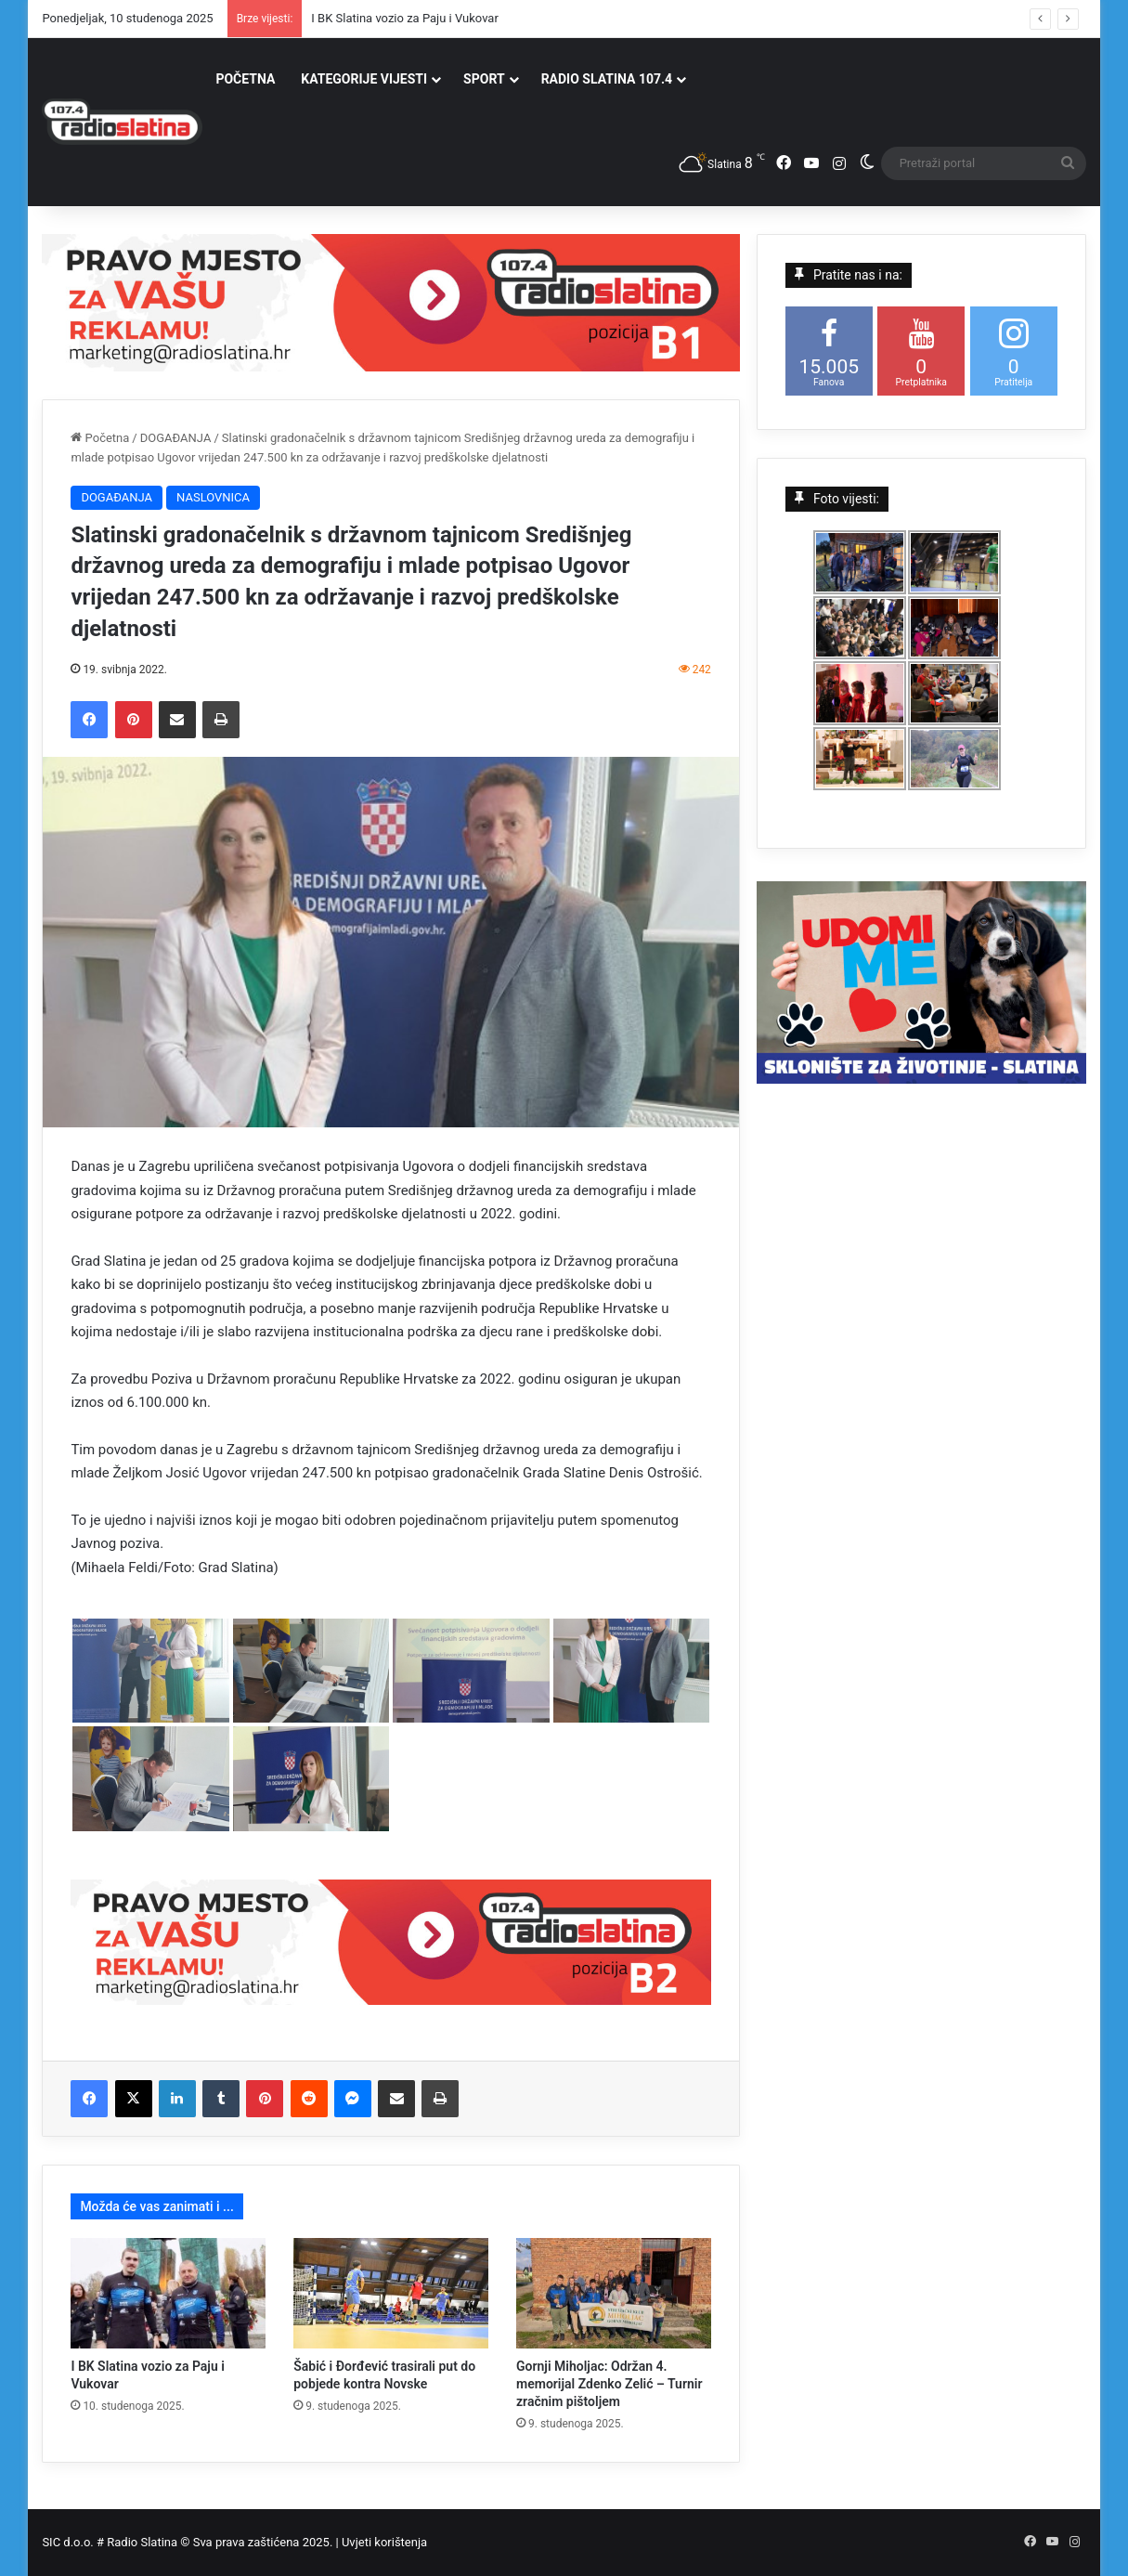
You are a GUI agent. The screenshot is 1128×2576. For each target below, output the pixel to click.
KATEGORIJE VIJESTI (364, 79)
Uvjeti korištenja (384, 2542)
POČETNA (245, 79)
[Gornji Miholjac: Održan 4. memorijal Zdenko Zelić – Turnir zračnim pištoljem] (613, 2293)
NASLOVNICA (213, 497)
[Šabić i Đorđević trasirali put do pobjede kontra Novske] (390, 2293)
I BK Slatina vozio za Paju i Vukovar (405, 18)
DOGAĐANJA (176, 438)
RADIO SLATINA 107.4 (606, 79)
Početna (100, 438)
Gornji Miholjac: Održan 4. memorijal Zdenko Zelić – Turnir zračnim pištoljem (609, 2384)
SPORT (484, 79)
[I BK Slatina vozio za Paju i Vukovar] (168, 2293)
